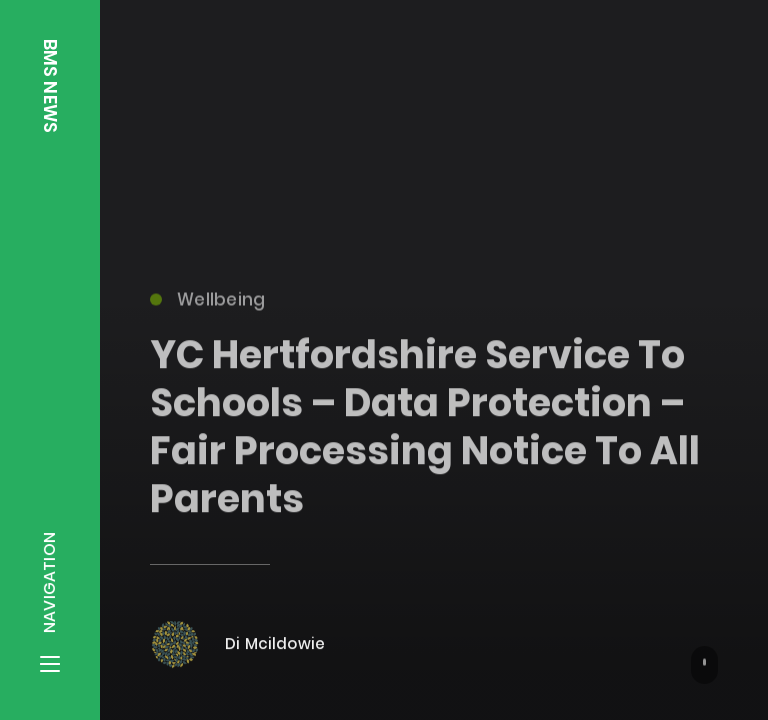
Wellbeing (208, 304)
